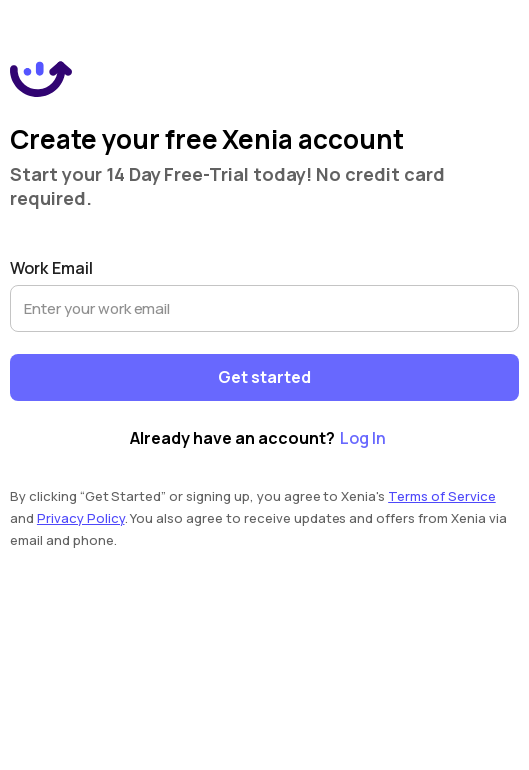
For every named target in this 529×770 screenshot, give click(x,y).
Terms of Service (442, 496)
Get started (264, 377)
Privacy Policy (81, 518)
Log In (363, 438)
